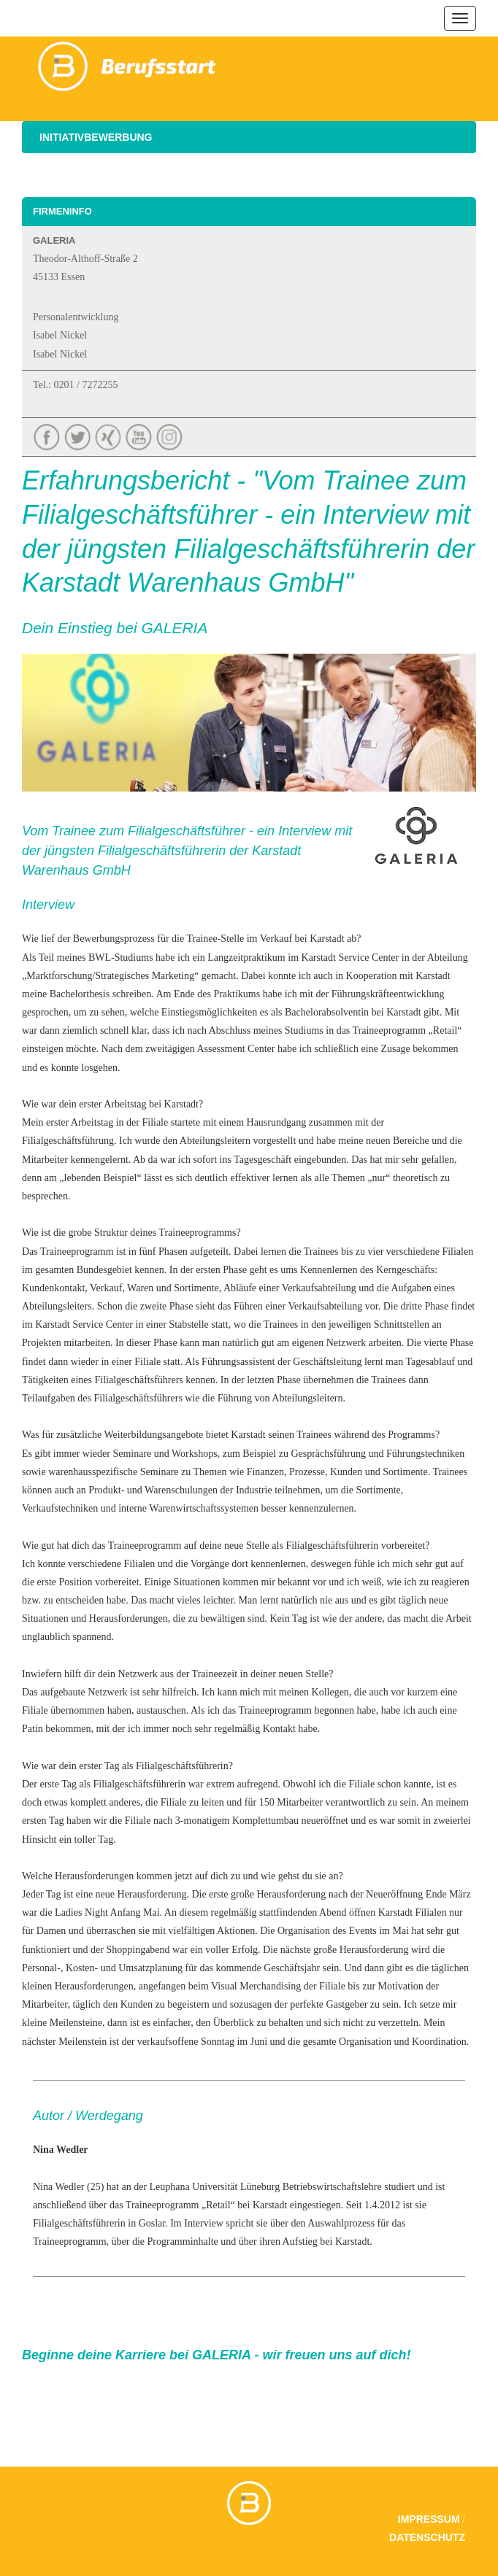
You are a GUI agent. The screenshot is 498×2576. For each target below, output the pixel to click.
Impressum (429, 2519)
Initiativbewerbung (96, 137)
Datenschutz (427, 2537)
